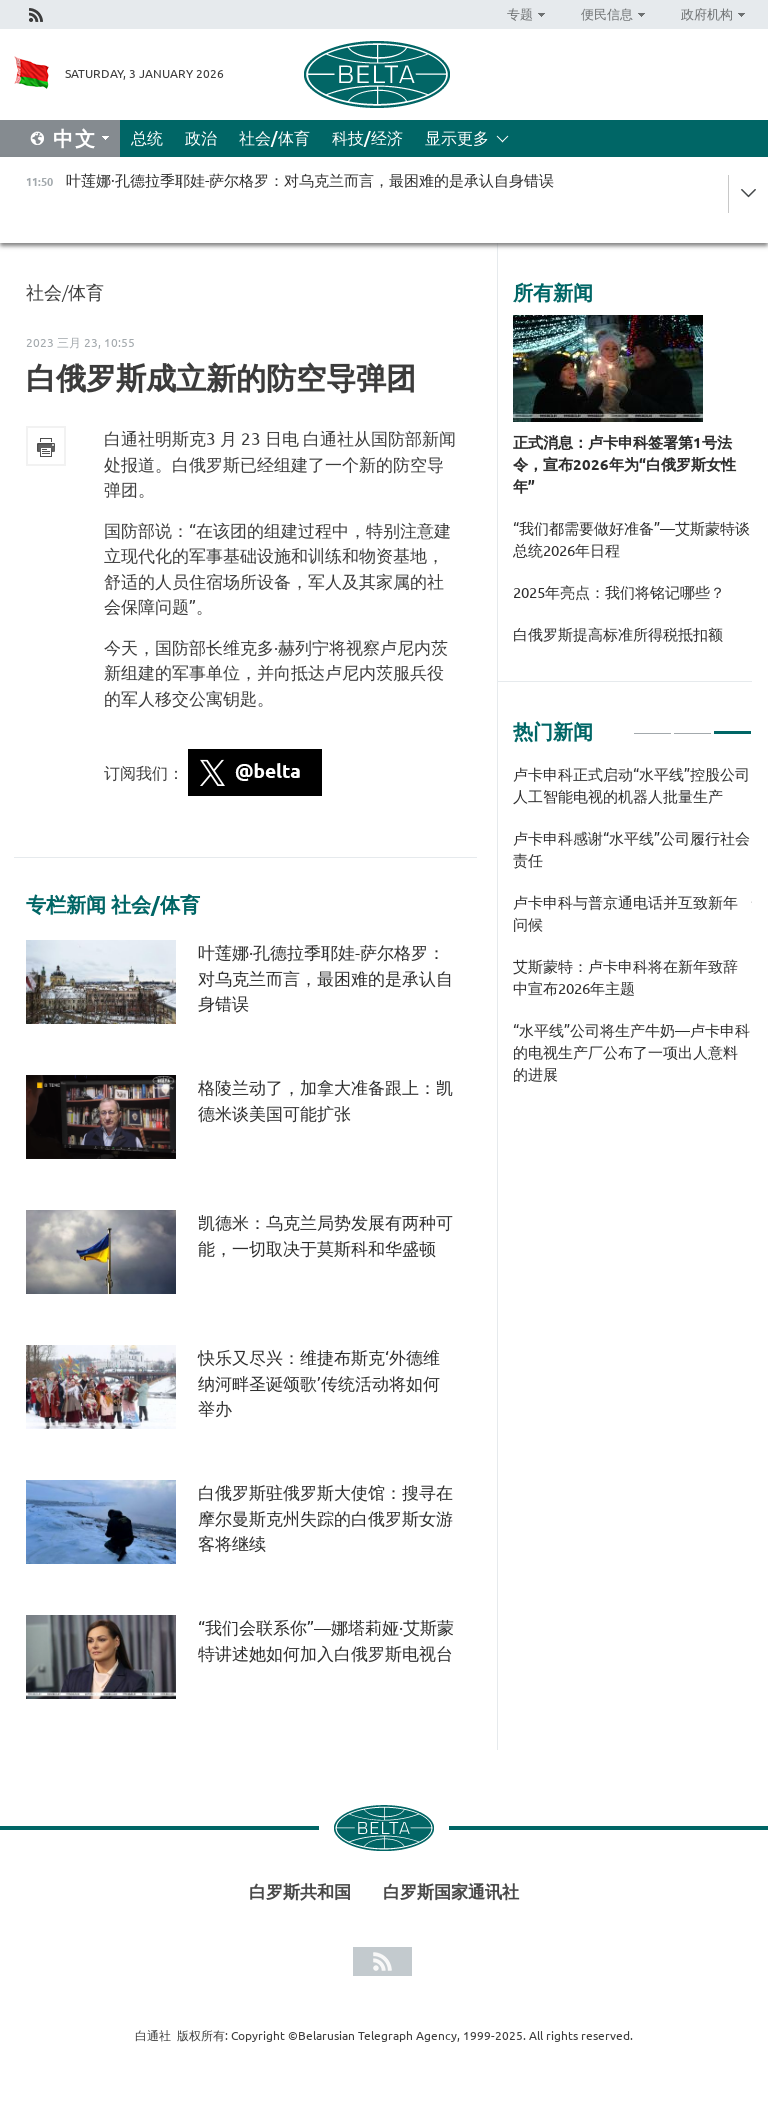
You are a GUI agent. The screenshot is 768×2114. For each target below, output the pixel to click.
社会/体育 (274, 138)
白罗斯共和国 (300, 1891)
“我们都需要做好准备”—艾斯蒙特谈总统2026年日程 (631, 539)
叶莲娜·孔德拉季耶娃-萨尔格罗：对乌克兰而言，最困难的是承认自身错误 (325, 978)
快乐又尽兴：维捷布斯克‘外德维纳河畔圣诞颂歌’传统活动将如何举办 (319, 1383)
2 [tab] (692, 724)
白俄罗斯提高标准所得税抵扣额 (618, 634)
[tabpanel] (632, 935)
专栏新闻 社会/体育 (113, 905)
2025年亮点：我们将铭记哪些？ (619, 592)
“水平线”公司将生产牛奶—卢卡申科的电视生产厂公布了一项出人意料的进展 (631, 1052)
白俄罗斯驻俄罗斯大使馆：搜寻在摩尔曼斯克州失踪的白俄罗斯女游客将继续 (325, 1518)
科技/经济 (367, 138)
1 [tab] (652, 724)
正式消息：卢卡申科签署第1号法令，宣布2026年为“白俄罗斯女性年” (624, 464)
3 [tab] (732, 724)
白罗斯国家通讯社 (451, 1891)
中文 (75, 138)
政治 (201, 138)
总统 (147, 138)
